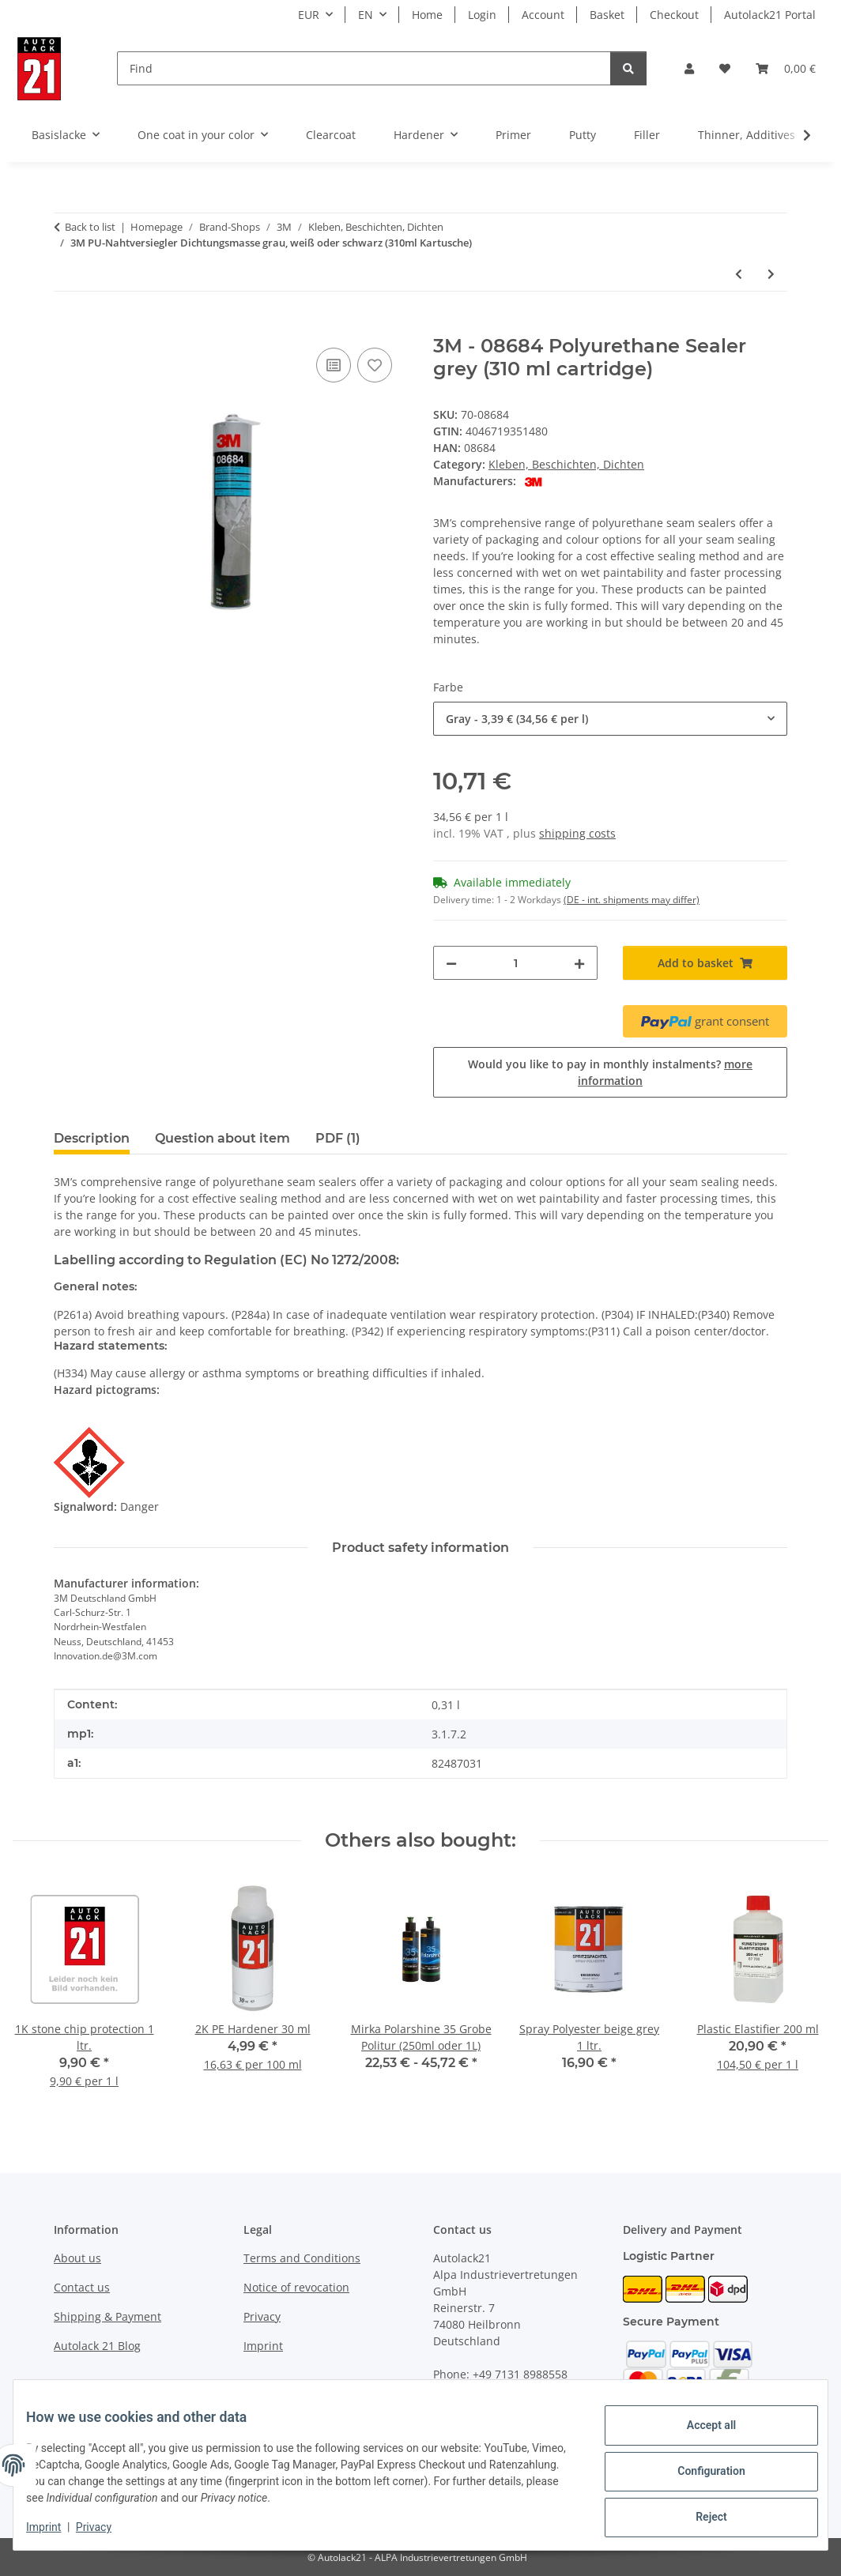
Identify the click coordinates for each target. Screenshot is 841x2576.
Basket (607, 14)
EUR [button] (308, 14)
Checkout (674, 14)
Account (543, 14)
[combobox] (610, 719)
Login (482, 14)
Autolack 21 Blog (97, 2345)
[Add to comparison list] (333, 365)
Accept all (698, 2431)
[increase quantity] (579, 963)
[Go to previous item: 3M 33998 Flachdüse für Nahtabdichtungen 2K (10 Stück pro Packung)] (738, 274)
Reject (699, 2513)
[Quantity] (515, 963)
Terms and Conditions (301, 2257)
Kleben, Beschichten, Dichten (566, 464)
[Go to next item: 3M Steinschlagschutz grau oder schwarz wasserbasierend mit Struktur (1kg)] (771, 274)
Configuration (698, 2472)
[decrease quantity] (451, 963)
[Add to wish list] (374, 365)
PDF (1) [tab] (337, 1138)
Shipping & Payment (107, 2316)
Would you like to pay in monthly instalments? (610, 1072)
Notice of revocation (296, 2287)
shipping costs (577, 833)
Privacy (106, 2528)
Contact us (82, 2287)
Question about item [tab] (222, 1138)
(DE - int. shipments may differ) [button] (632, 899)
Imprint (56, 2528)
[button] (689, 68)
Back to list (90, 227)
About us (77, 2257)
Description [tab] (92, 1138)
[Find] (364, 68)
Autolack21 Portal (770, 14)
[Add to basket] (66, 326)
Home (427, 14)
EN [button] (365, 14)
